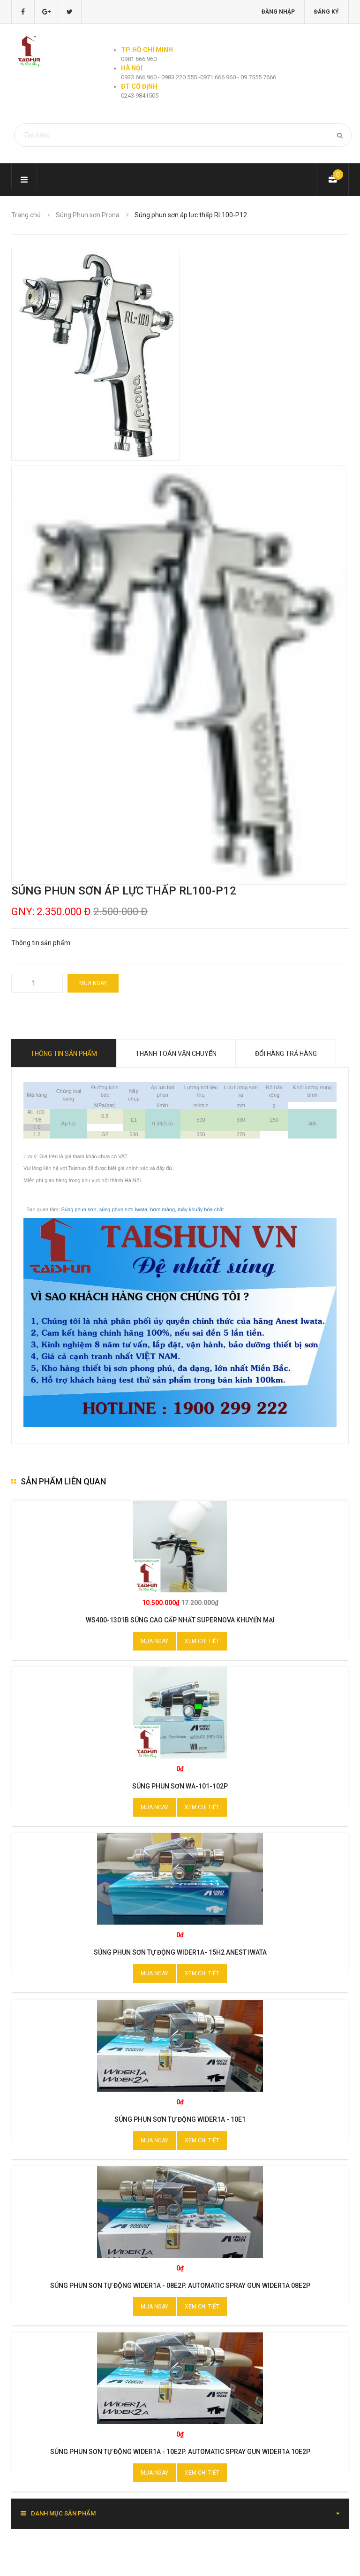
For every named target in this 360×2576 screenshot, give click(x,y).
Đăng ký (326, 11)
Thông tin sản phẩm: (41, 943)
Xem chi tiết (202, 1641)
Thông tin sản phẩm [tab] (63, 1053)
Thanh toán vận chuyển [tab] (176, 1053)
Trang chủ (26, 215)
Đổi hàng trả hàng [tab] (286, 1053)
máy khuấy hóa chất (201, 1209)
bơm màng (162, 1209)
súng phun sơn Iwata (123, 1209)
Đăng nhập (278, 11)
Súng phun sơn (79, 1209)
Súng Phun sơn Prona (88, 215)
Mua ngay (93, 983)
